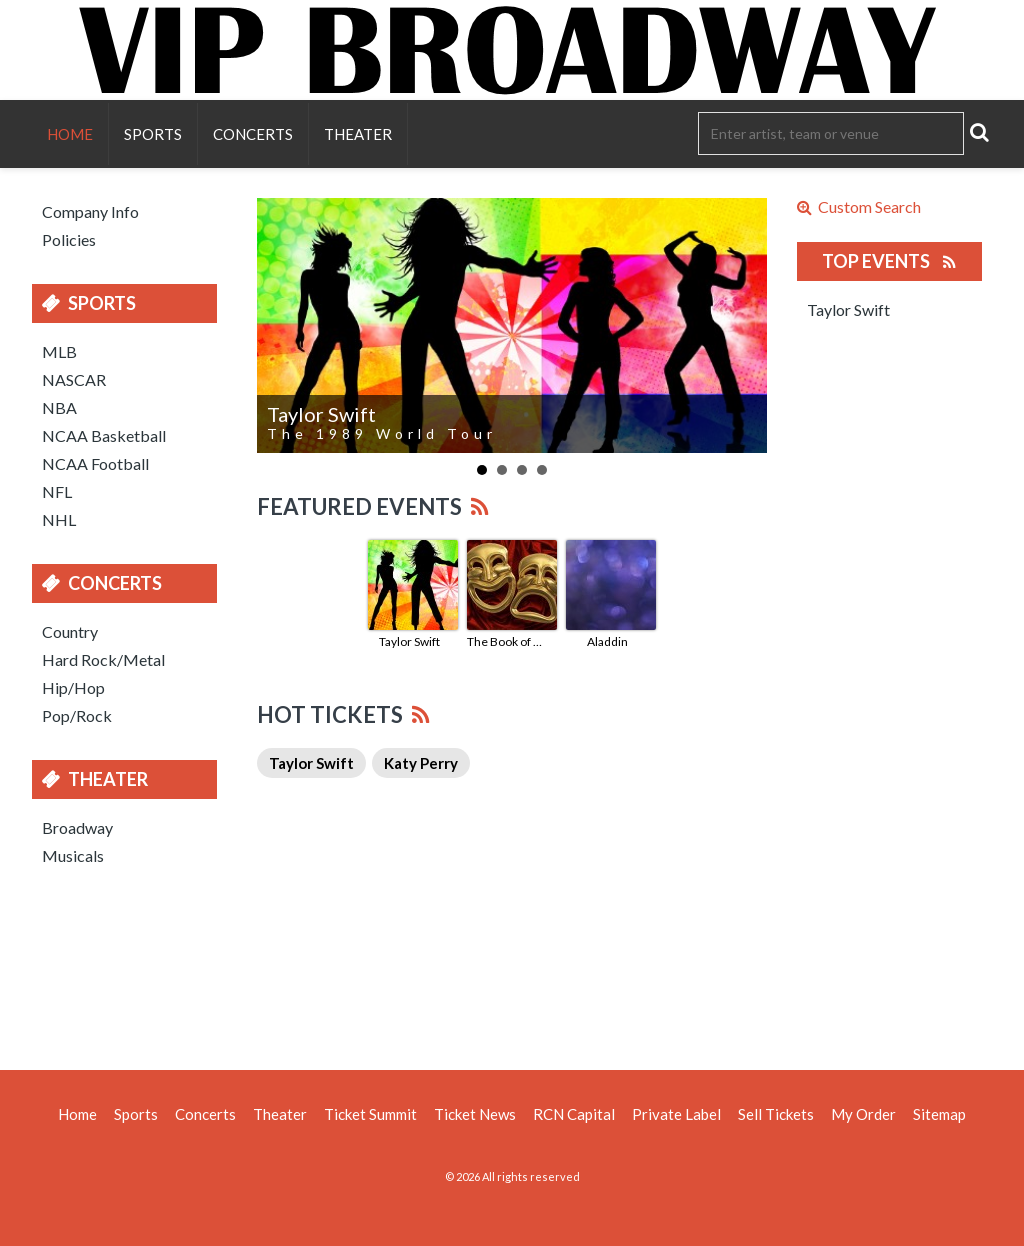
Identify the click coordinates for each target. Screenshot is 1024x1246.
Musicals (73, 855)
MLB (59, 351)
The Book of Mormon (509, 641)
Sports (153, 134)
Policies (69, 239)
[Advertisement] (512, 965)
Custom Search (859, 207)
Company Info (90, 211)
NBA (59, 407)
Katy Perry (421, 763)
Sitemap (939, 1114)
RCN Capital (574, 1114)
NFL (57, 491)
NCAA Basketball (104, 435)
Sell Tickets (776, 1114)
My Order (863, 1114)
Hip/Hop (73, 687)
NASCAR (74, 379)
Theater (358, 134)
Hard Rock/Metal (103, 659)
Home (70, 134)
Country (70, 631)
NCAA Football (95, 463)
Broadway (77, 827)
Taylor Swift (409, 641)
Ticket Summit (370, 1114)
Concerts (253, 134)
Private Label (676, 1114)
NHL (59, 519)
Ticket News (475, 1114)
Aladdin (607, 641)
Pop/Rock (77, 715)
